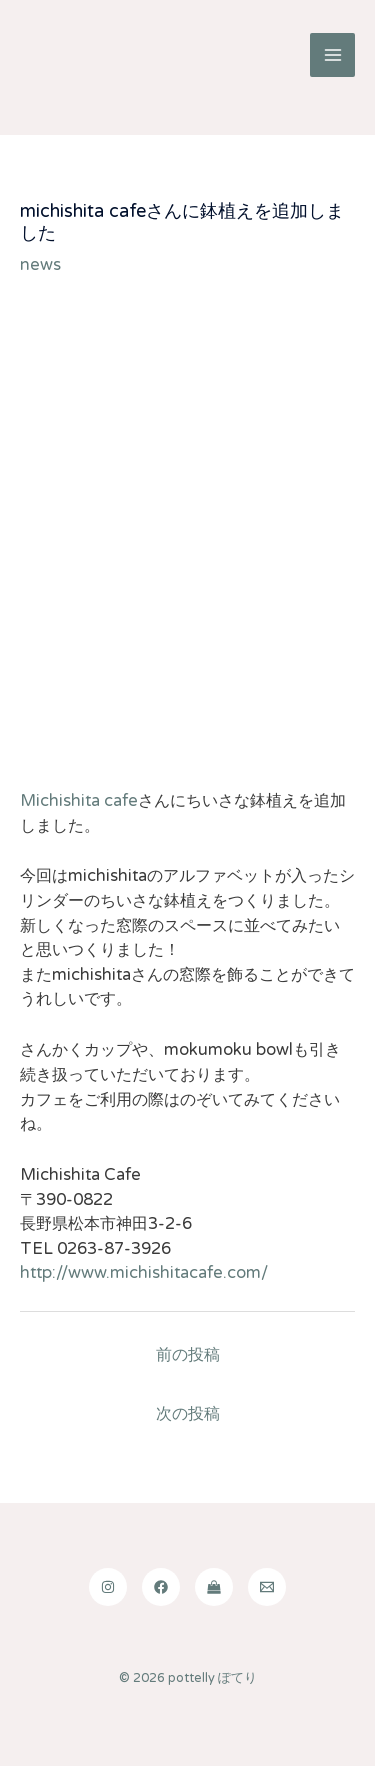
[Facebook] (161, 1587)
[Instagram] (108, 1587)
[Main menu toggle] (332, 55)
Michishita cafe (79, 801)
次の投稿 (188, 1414)
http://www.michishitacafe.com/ (144, 1273)
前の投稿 (188, 1355)
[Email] (267, 1587)
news (40, 265)
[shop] (214, 1587)
